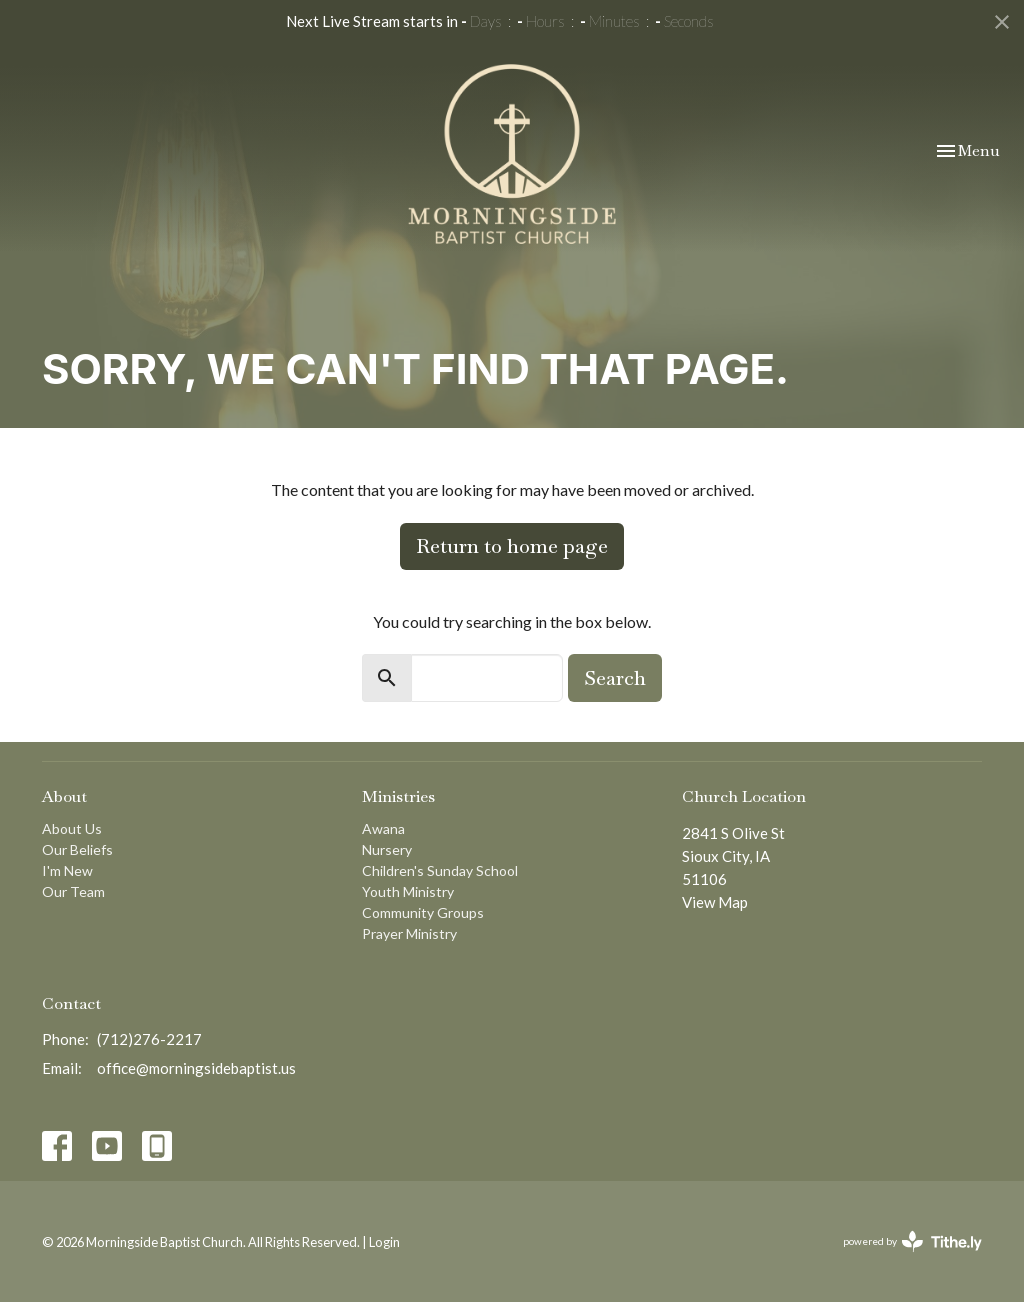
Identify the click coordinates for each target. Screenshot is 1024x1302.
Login (384, 1242)
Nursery (387, 849)
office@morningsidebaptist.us (196, 1068)
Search (615, 678)
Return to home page (512, 546)
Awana (383, 828)
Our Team (73, 891)
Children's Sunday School (440, 870)
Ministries (398, 796)
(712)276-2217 (149, 1039)
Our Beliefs (77, 849)
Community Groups (423, 912)
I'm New (67, 870)
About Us (72, 828)
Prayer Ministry (409, 933)
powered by (912, 1241)
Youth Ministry (408, 891)
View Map (715, 902)
